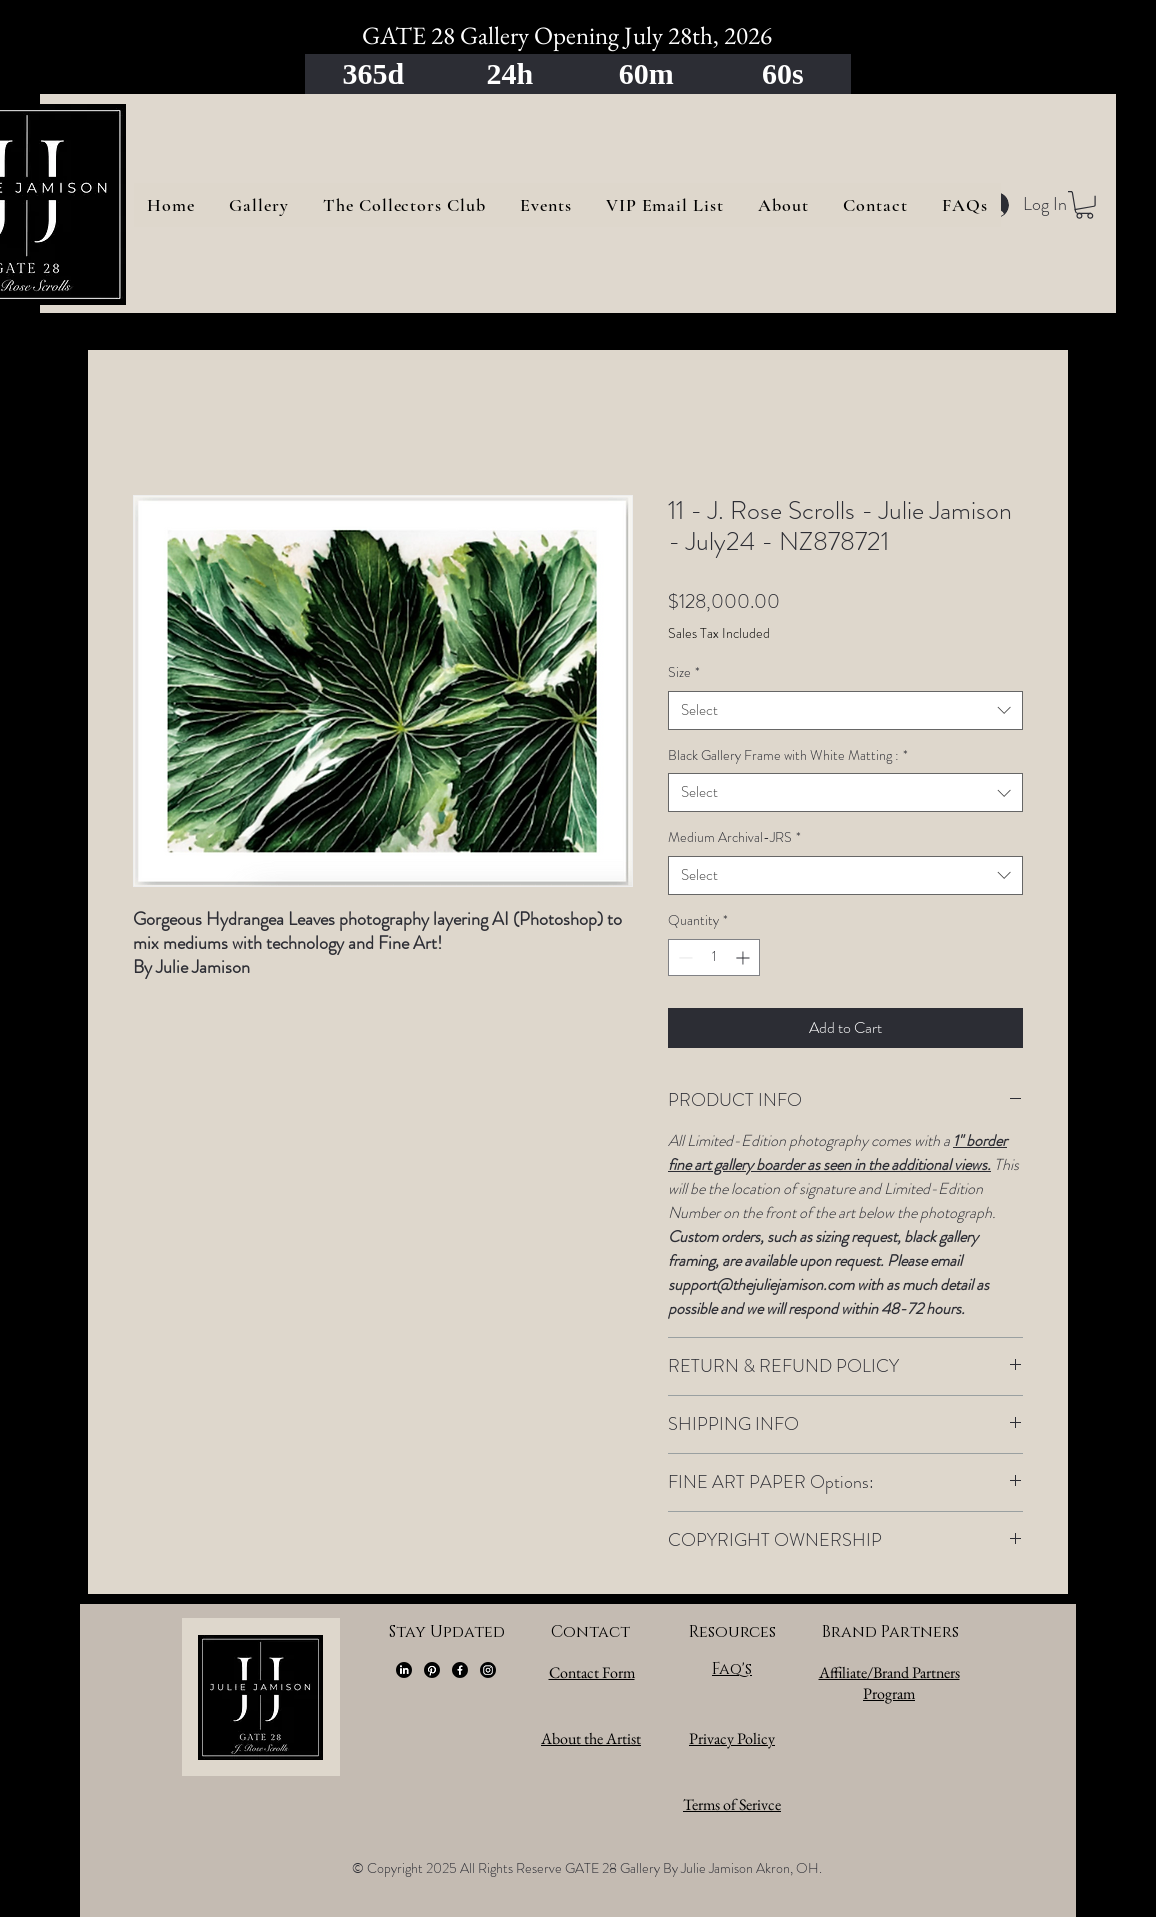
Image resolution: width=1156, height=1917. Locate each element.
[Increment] (744, 957)
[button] (1084, 205)
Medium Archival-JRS (734, 837)
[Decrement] (683, 957)
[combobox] (845, 710)
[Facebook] (460, 1670)
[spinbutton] (714, 957)
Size (684, 672)
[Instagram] (488, 1670)
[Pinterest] (432, 1670)
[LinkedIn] (404, 1670)
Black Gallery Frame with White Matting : (788, 755)
